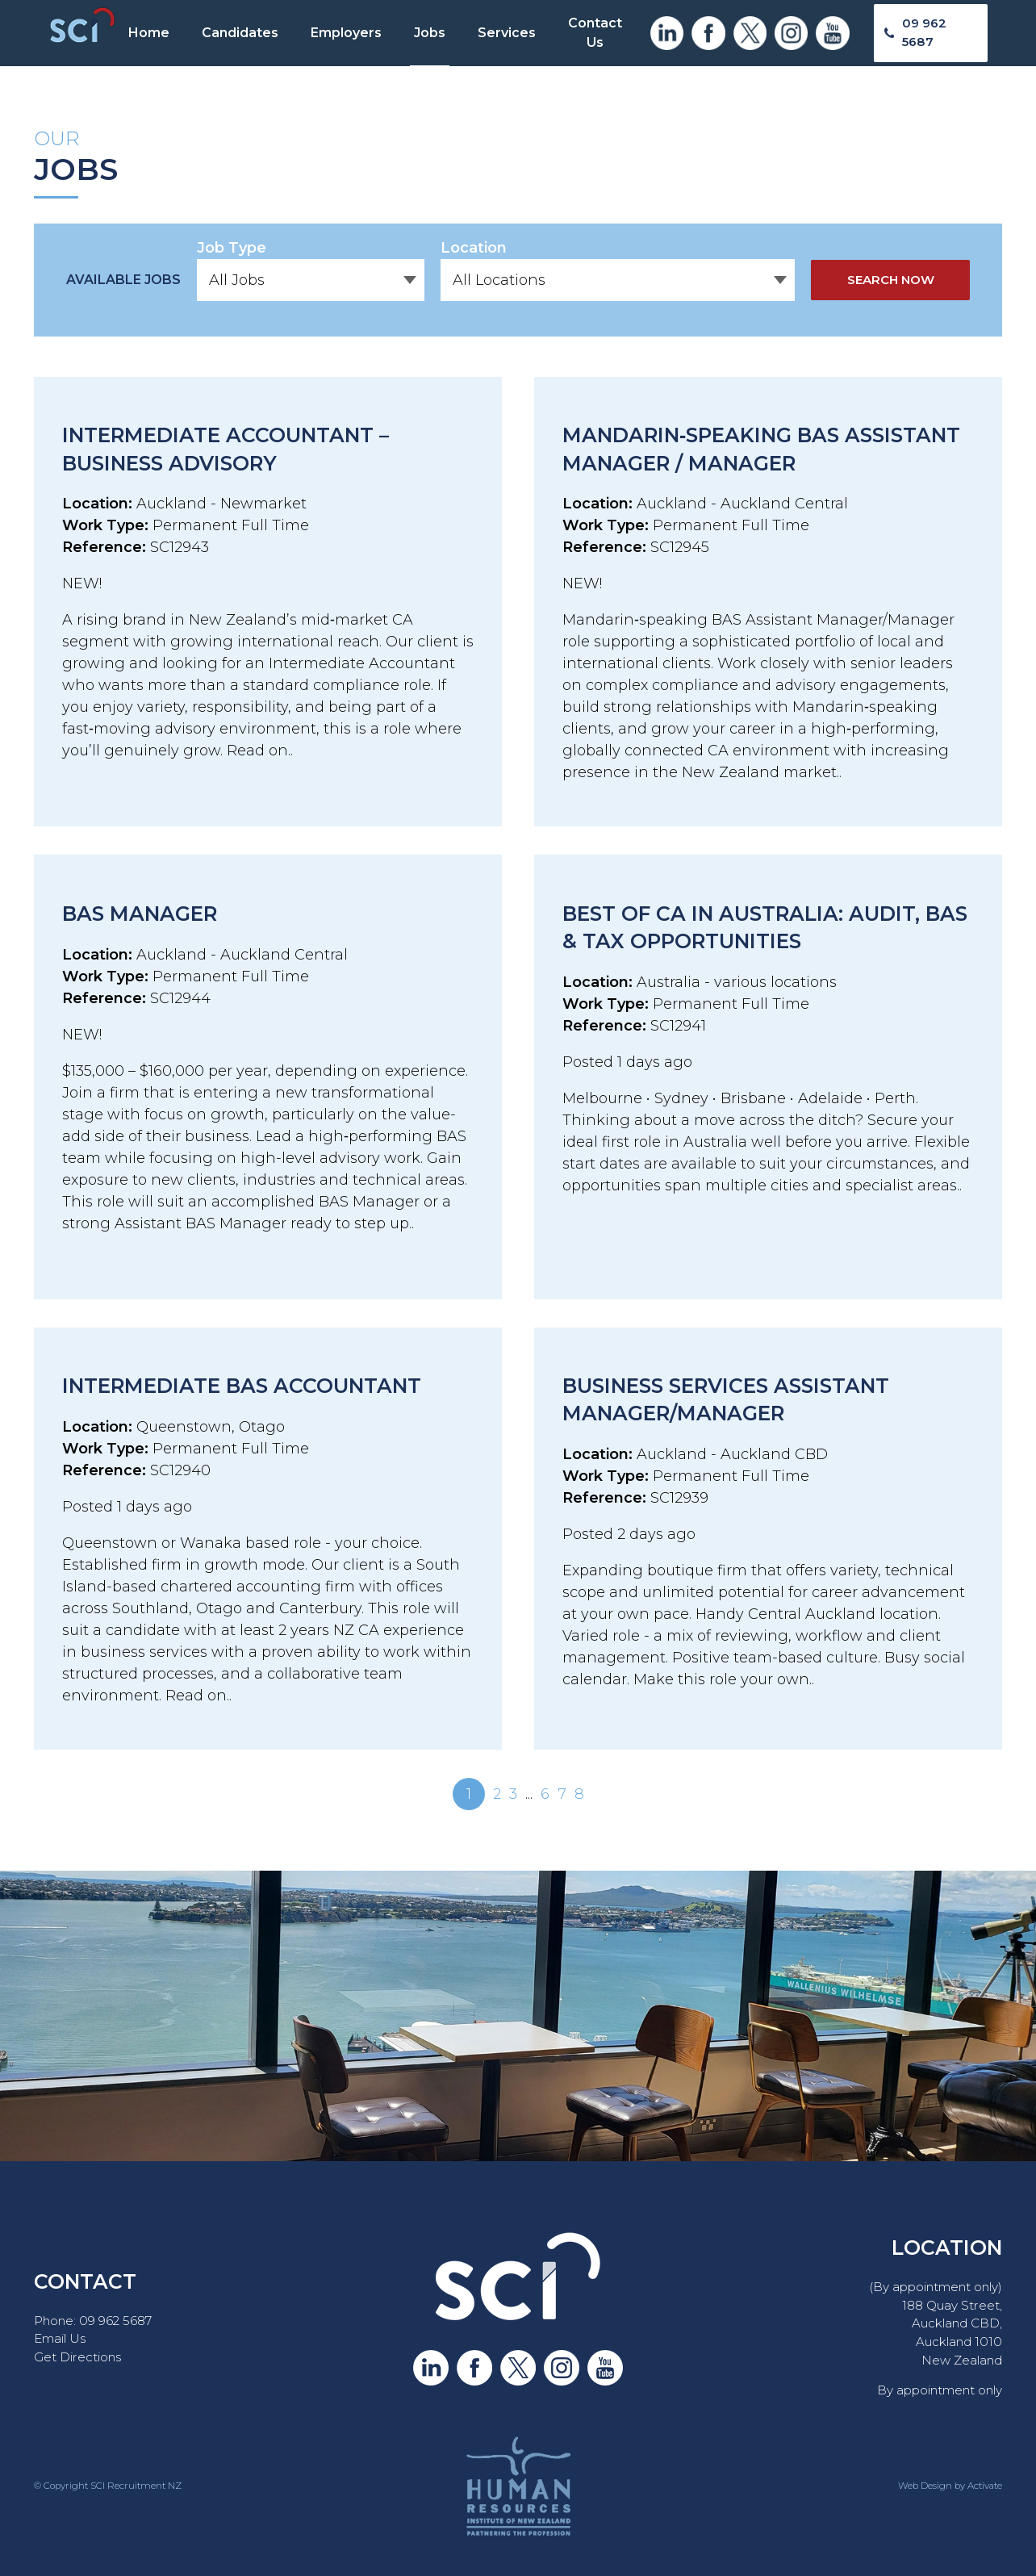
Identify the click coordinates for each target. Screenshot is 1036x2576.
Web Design (925, 2485)
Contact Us (595, 32)
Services (507, 32)
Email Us (60, 2338)
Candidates (240, 32)
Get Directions (77, 2357)
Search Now (890, 279)
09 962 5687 (924, 32)
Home (148, 32)
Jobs (429, 32)
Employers (346, 32)
